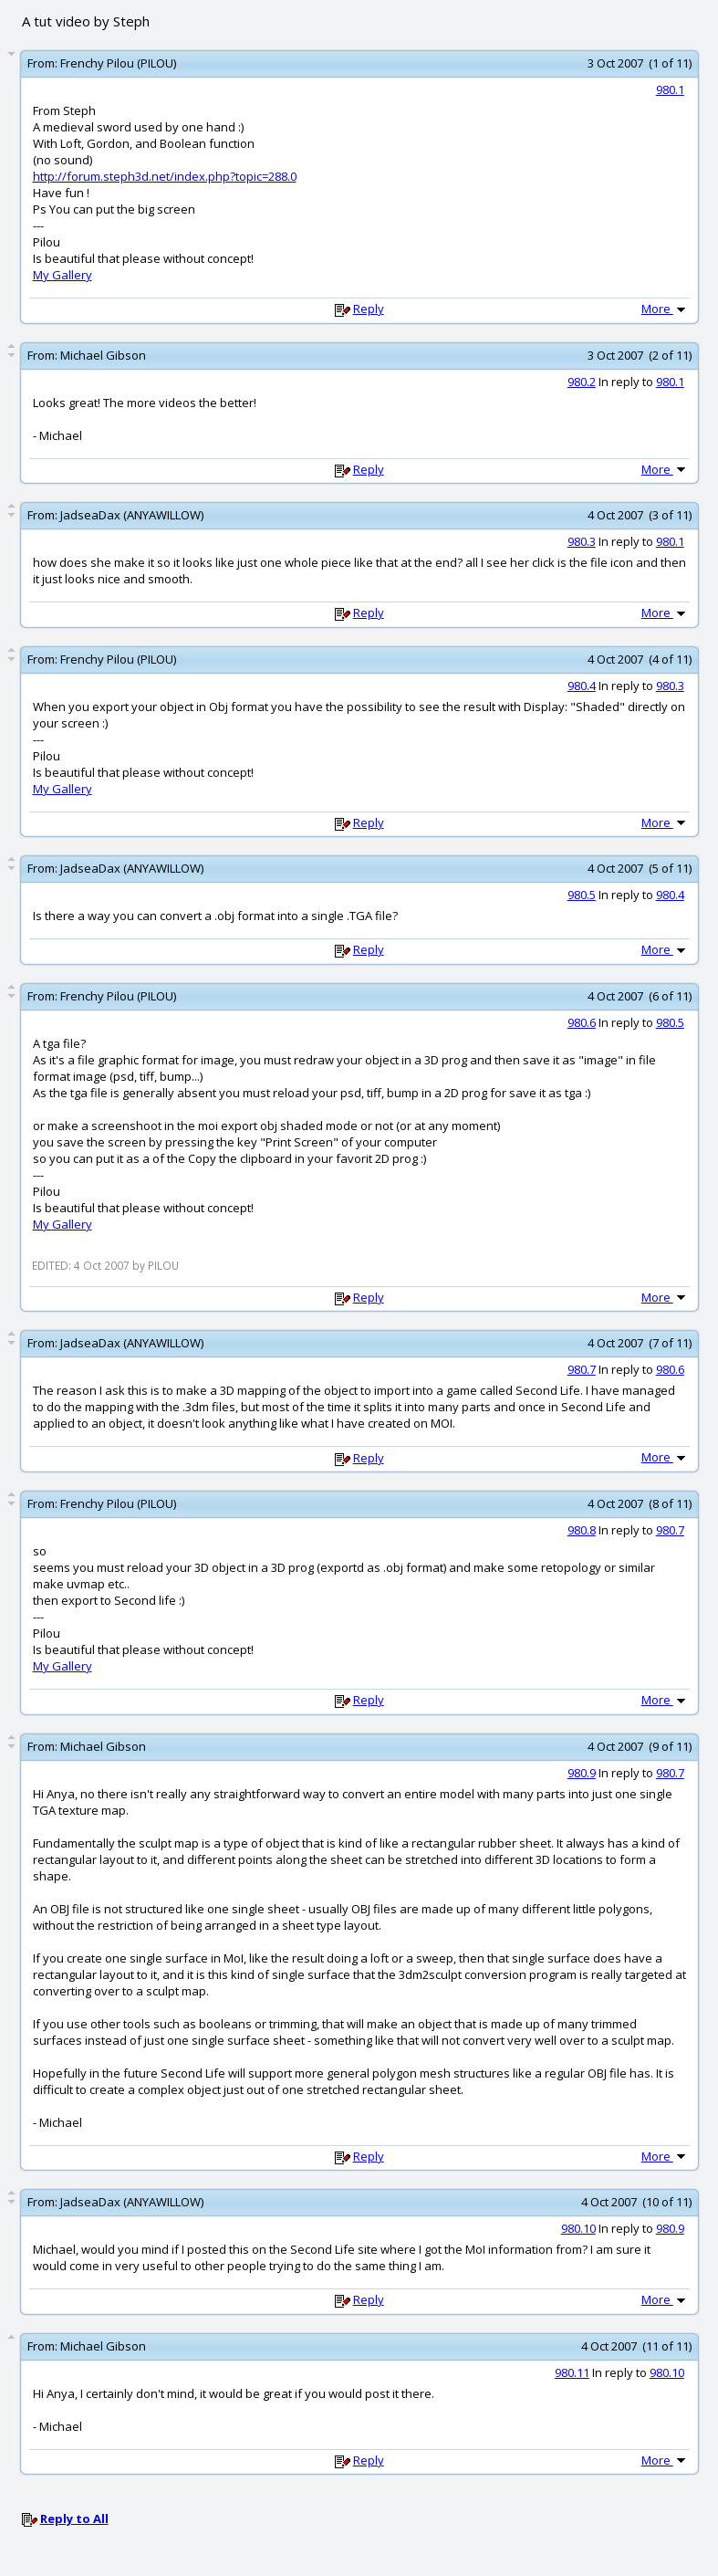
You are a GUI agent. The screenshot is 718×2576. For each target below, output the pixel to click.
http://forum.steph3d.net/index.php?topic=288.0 (165, 176)
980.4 (581, 685)
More (665, 308)
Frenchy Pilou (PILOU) (118, 63)
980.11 (572, 2372)
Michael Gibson (103, 355)
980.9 (581, 1772)
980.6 (581, 1022)
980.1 (670, 89)
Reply (368, 308)
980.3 (581, 541)
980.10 (578, 2228)
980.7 (581, 1369)
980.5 (581, 894)
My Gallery (62, 275)
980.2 (581, 381)
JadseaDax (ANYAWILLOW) (131, 515)
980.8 (581, 1530)
